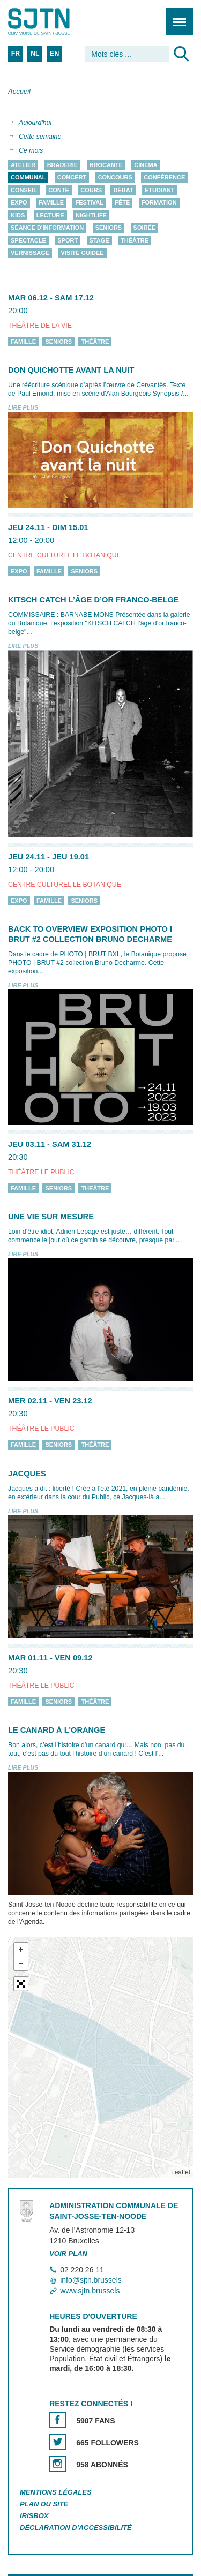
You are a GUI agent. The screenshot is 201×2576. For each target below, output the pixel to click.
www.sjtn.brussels (90, 2290)
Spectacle (28, 240)
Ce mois (31, 150)
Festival (89, 203)
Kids (18, 215)
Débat (123, 190)
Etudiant (160, 190)
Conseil (24, 190)
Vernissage (30, 253)
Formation (159, 203)
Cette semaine (40, 136)
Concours (115, 178)
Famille (51, 203)
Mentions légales (56, 2492)
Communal (28, 178)
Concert (71, 178)
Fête (122, 203)
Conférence (164, 178)
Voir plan (68, 2253)
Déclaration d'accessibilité (76, 2528)
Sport (67, 240)
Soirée (144, 228)
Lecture (50, 215)
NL (35, 53)
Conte (58, 190)
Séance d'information (47, 228)
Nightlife (91, 215)
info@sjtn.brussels (91, 2280)
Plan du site (44, 2504)
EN (54, 53)
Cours (91, 190)
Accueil (19, 91)
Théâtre (134, 240)
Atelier (23, 165)
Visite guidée (82, 253)
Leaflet (180, 2172)
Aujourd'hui (35, 122)
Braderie (62, 165)
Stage (99, 240)
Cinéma (145, 165)
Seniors (108, 228)
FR (15, 53)
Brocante (106, 165)
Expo (19, 203)
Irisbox (34, 2516)
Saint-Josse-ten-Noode (54, 21)
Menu (176, 16)
